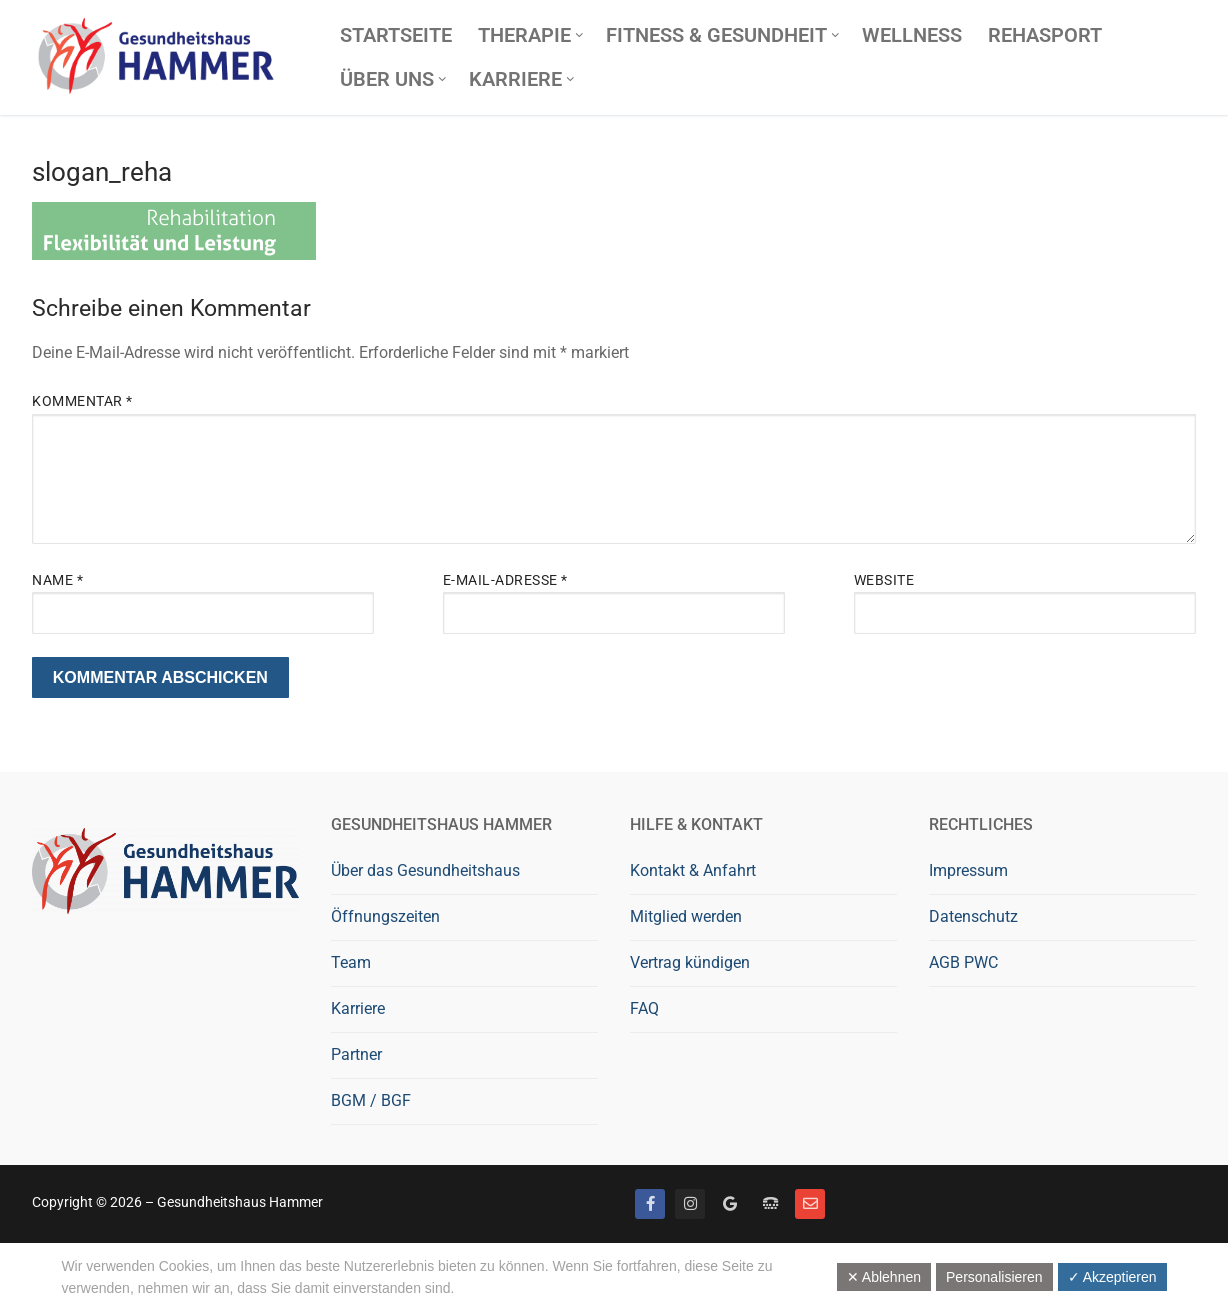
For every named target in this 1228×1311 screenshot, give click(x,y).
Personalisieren (994, 1277)
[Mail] (810, 1204)
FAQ (644, 1008)
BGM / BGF (371, 1100)
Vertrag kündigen (690, 962)
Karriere (358, 1008)
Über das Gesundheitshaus (425, 870)
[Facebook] (650, 1204)
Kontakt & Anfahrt (693, 870)
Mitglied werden (686, 916)
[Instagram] (690, 1204)
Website (884, 580)
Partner (356, 1054)
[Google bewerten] (730, 1204)
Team (351, 962)
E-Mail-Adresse (505, 580)
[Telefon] (770, 1204)
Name (57, 580)
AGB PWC (963, 962)
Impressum (968, 870)
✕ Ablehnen (884, 1277)
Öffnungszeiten (385, 916)
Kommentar (82, 401)
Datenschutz (973, 916)
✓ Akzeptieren (1112, 1277)
